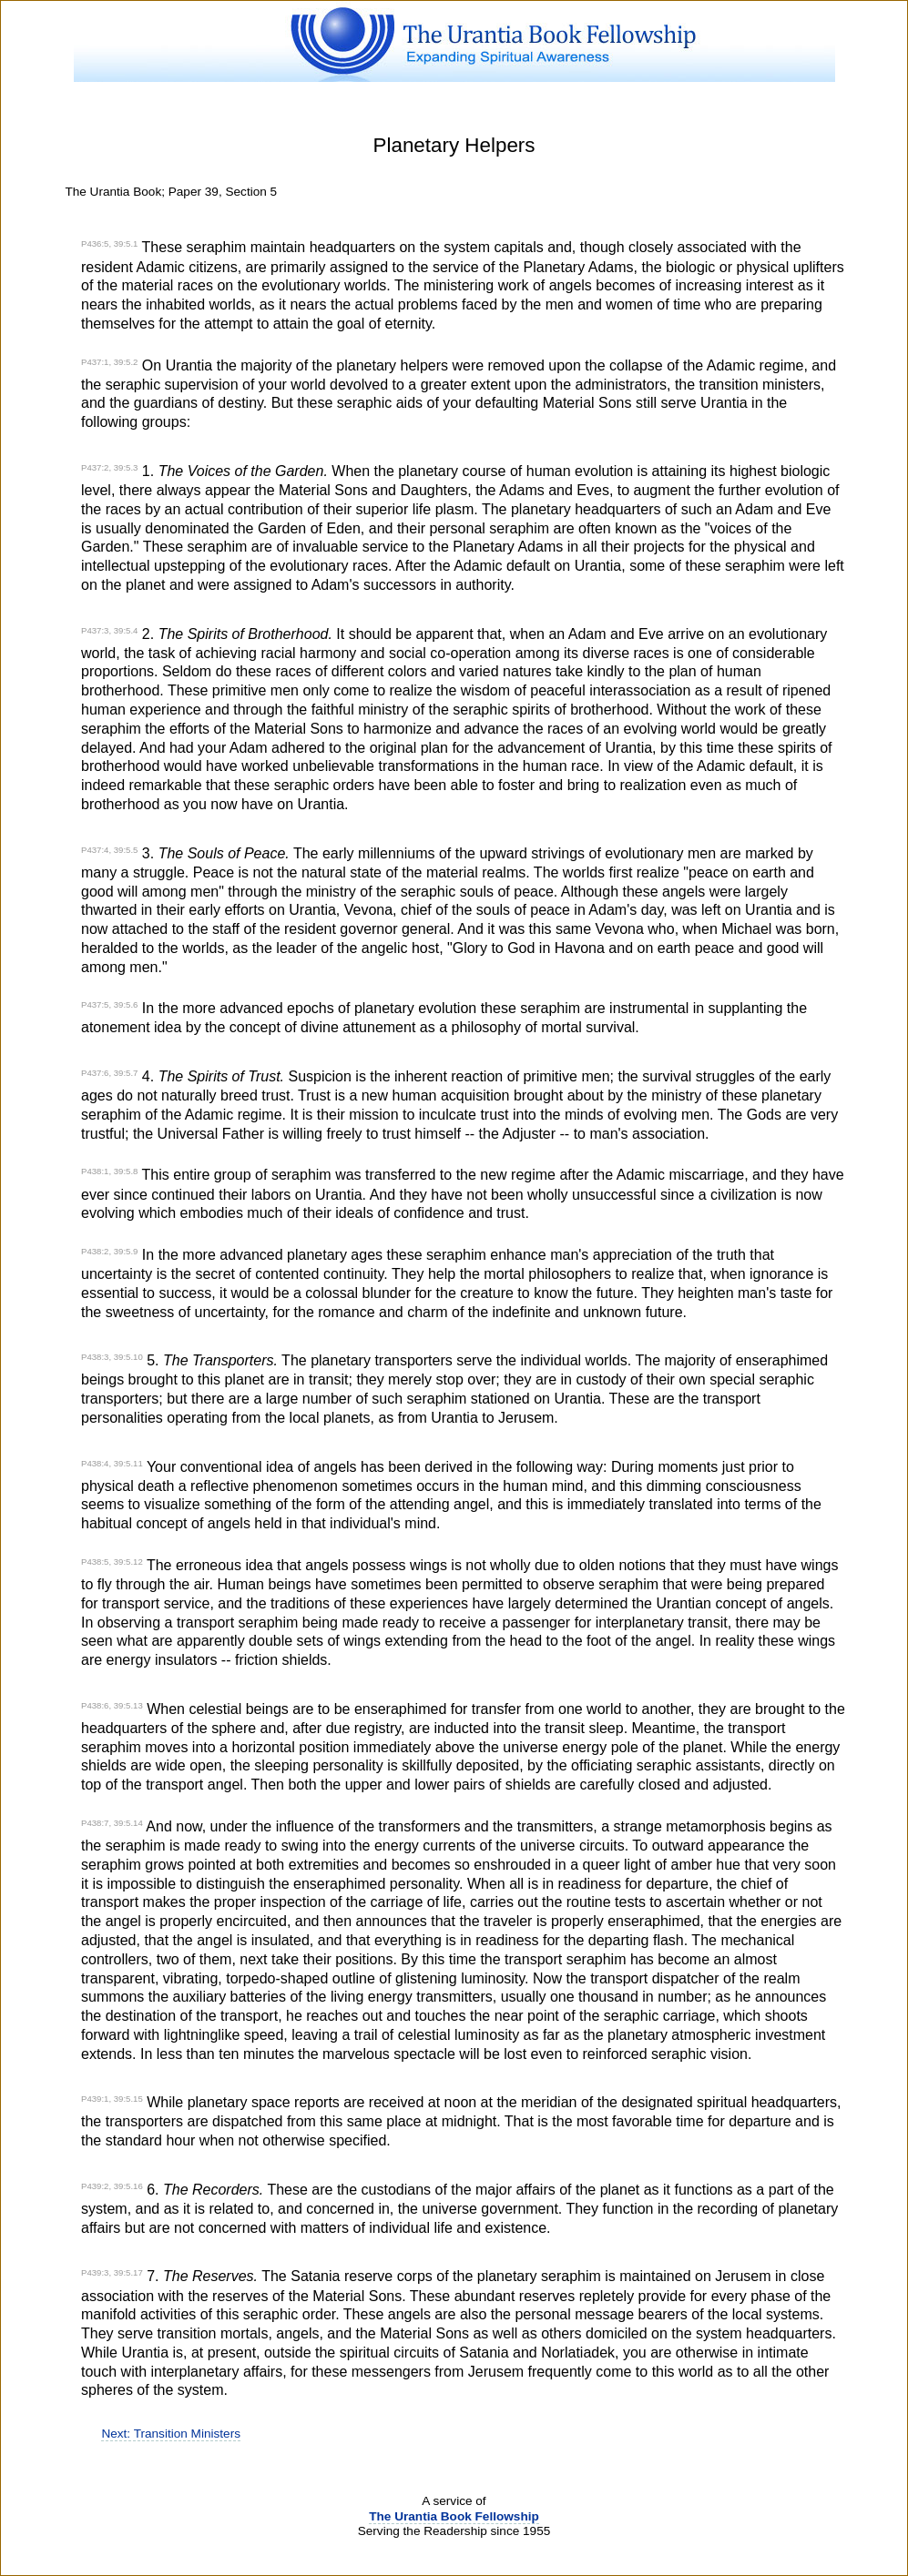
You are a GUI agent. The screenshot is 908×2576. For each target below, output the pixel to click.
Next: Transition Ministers (170, 2433)
